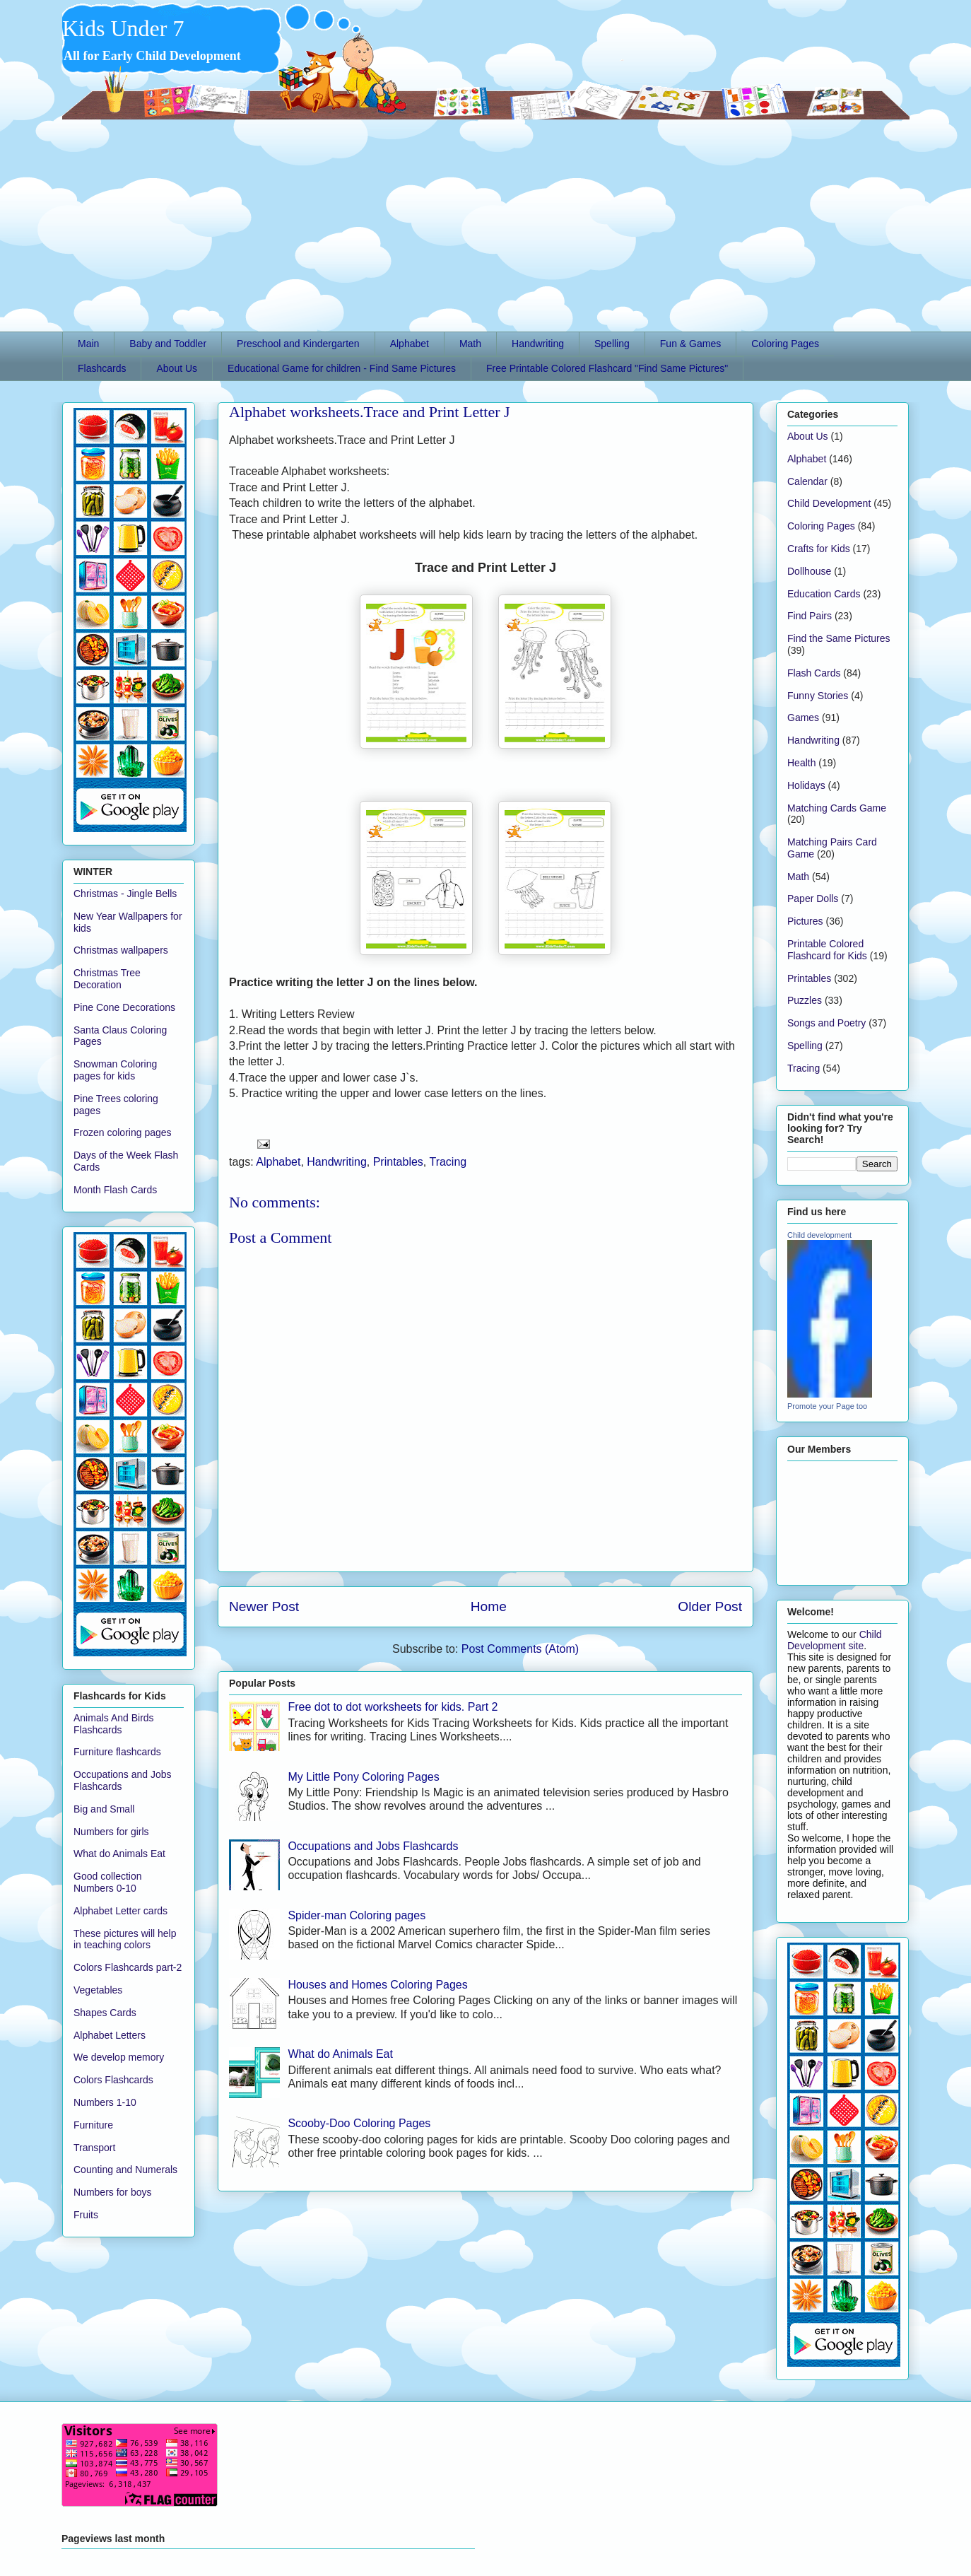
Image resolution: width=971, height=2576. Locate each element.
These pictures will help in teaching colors (125, 1939)
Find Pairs (809, 615)
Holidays (806, 785)
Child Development (829, 503)
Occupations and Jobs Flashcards (373, 1846)
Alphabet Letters (109, 2035)
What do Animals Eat (340, 2054)
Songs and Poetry (826, 1023)
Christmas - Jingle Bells (125, 893)
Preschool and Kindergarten (298, 343)
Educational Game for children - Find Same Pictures (342, 368)
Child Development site (834, 1640)
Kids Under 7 (123, 28)
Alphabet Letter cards (120, 1910)
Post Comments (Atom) (520, 1649)
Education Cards (824, 593)
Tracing (447, 1162)
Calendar (807, 481)
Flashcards (102, 368)
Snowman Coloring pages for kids (115, 1070)
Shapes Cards (104, 2012)
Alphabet (409, 343)
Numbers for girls (111, 1831)
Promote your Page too (827, 1406)
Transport (94, 2147)
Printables (398, 1162)
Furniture (93, 2125)
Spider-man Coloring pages (356, 1915)
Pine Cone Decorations (124, 1007)
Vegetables (97, 1990)
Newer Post (264, 1606)
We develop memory (118, 2057)
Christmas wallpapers (120, 950)
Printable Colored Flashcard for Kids (827, 949)
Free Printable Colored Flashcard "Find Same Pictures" (607, 368)
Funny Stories (817, 695)
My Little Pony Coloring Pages (363, 1777)
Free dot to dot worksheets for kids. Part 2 (393, 1707)
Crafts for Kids (818, 548)
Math (470, 343)
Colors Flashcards (113, 2079)
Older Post (710, 1606)
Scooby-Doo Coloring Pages (359, 2123)
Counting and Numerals (125, 2169)
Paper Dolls (812, 898)
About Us (176, 368)
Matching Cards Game (836, 808)
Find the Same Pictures (838, 638)
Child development (819, 1235)
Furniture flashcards (117, 1751)
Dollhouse (809, 571)
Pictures (805, 921)
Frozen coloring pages (122, 1132)
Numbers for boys (112, 2192)
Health (801, 762)
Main (88, 343)
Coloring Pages (785, 343)
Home (489, 1606)
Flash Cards (813, 673)
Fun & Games (690, 343)
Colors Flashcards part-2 (127, 1967)
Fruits (85, 2214)
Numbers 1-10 (104, 2102)
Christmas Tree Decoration (107, 978)
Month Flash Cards (115, 1189)
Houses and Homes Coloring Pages (377, 1985)
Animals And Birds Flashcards (113, 1723)
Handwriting (538, 343)
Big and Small (103, 1809)
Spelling (612, 343)
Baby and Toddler (167, 343)
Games (803, 717)
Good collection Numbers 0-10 (107, 1882)
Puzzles (804, 1000)
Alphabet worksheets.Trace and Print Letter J (369, 412)
